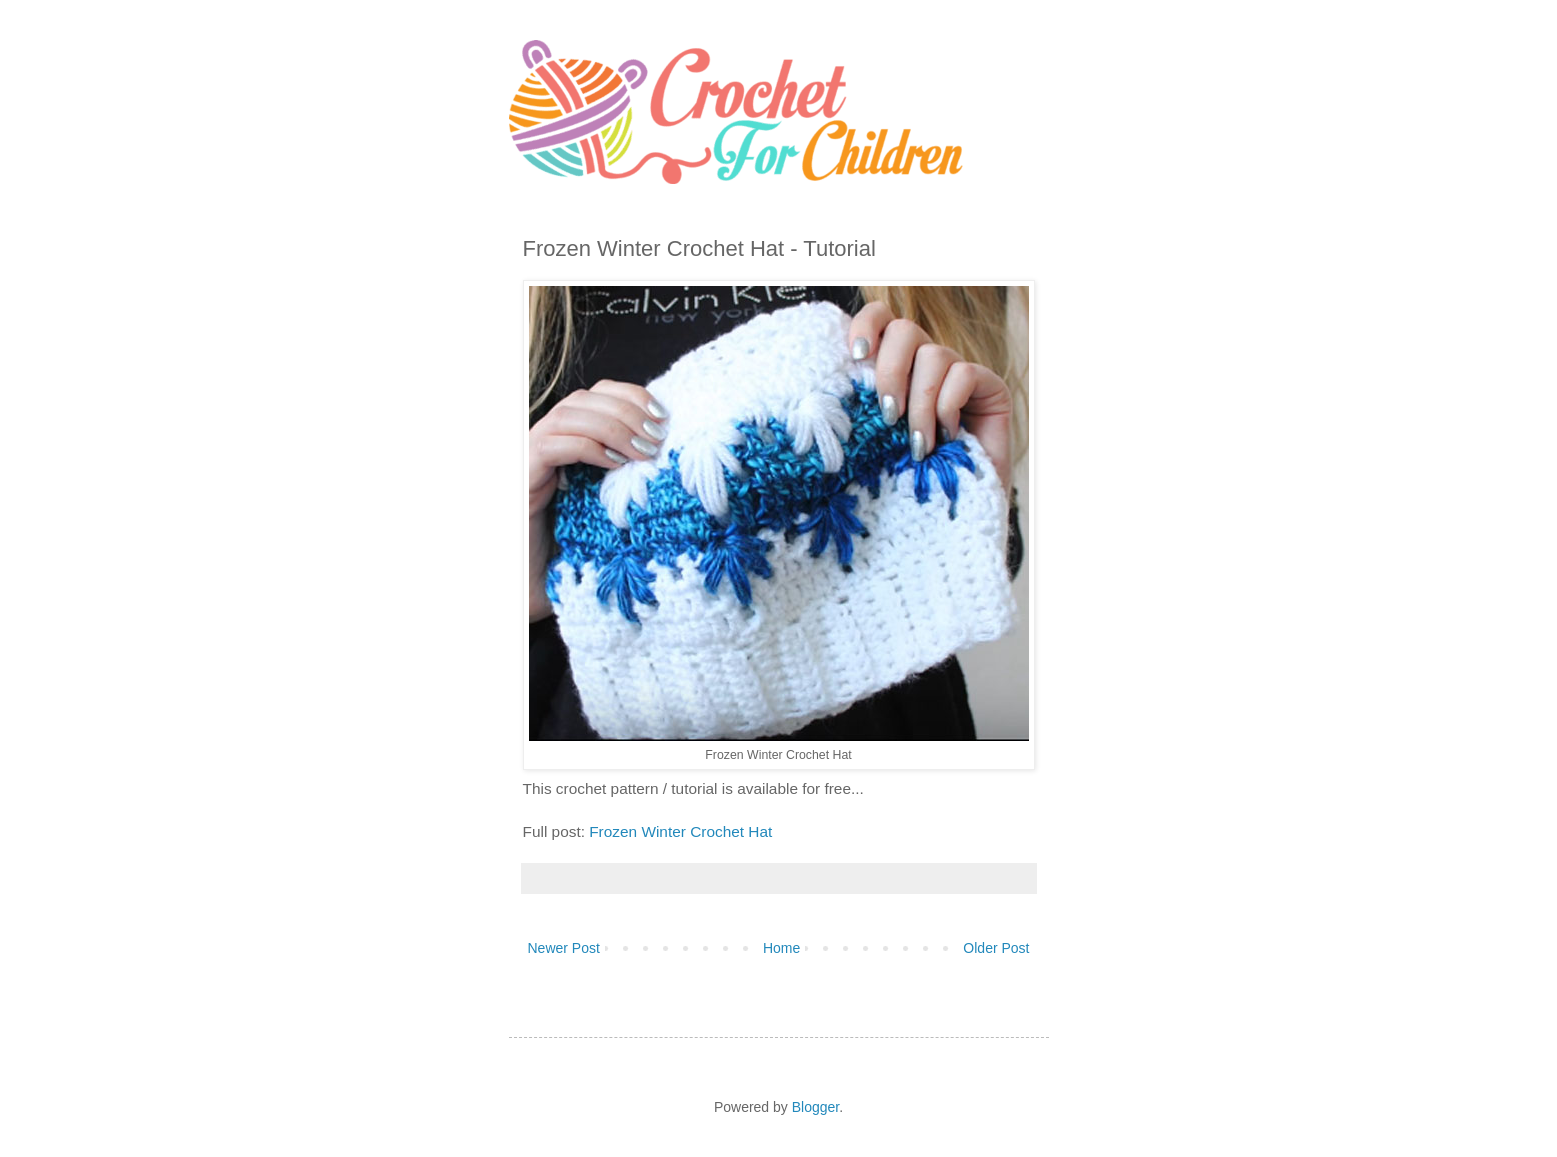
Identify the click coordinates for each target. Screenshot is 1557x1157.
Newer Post (564, 948)
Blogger (815, 1107)
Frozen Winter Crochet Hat (682, 831)
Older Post (996, 948)
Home (781, 948)
